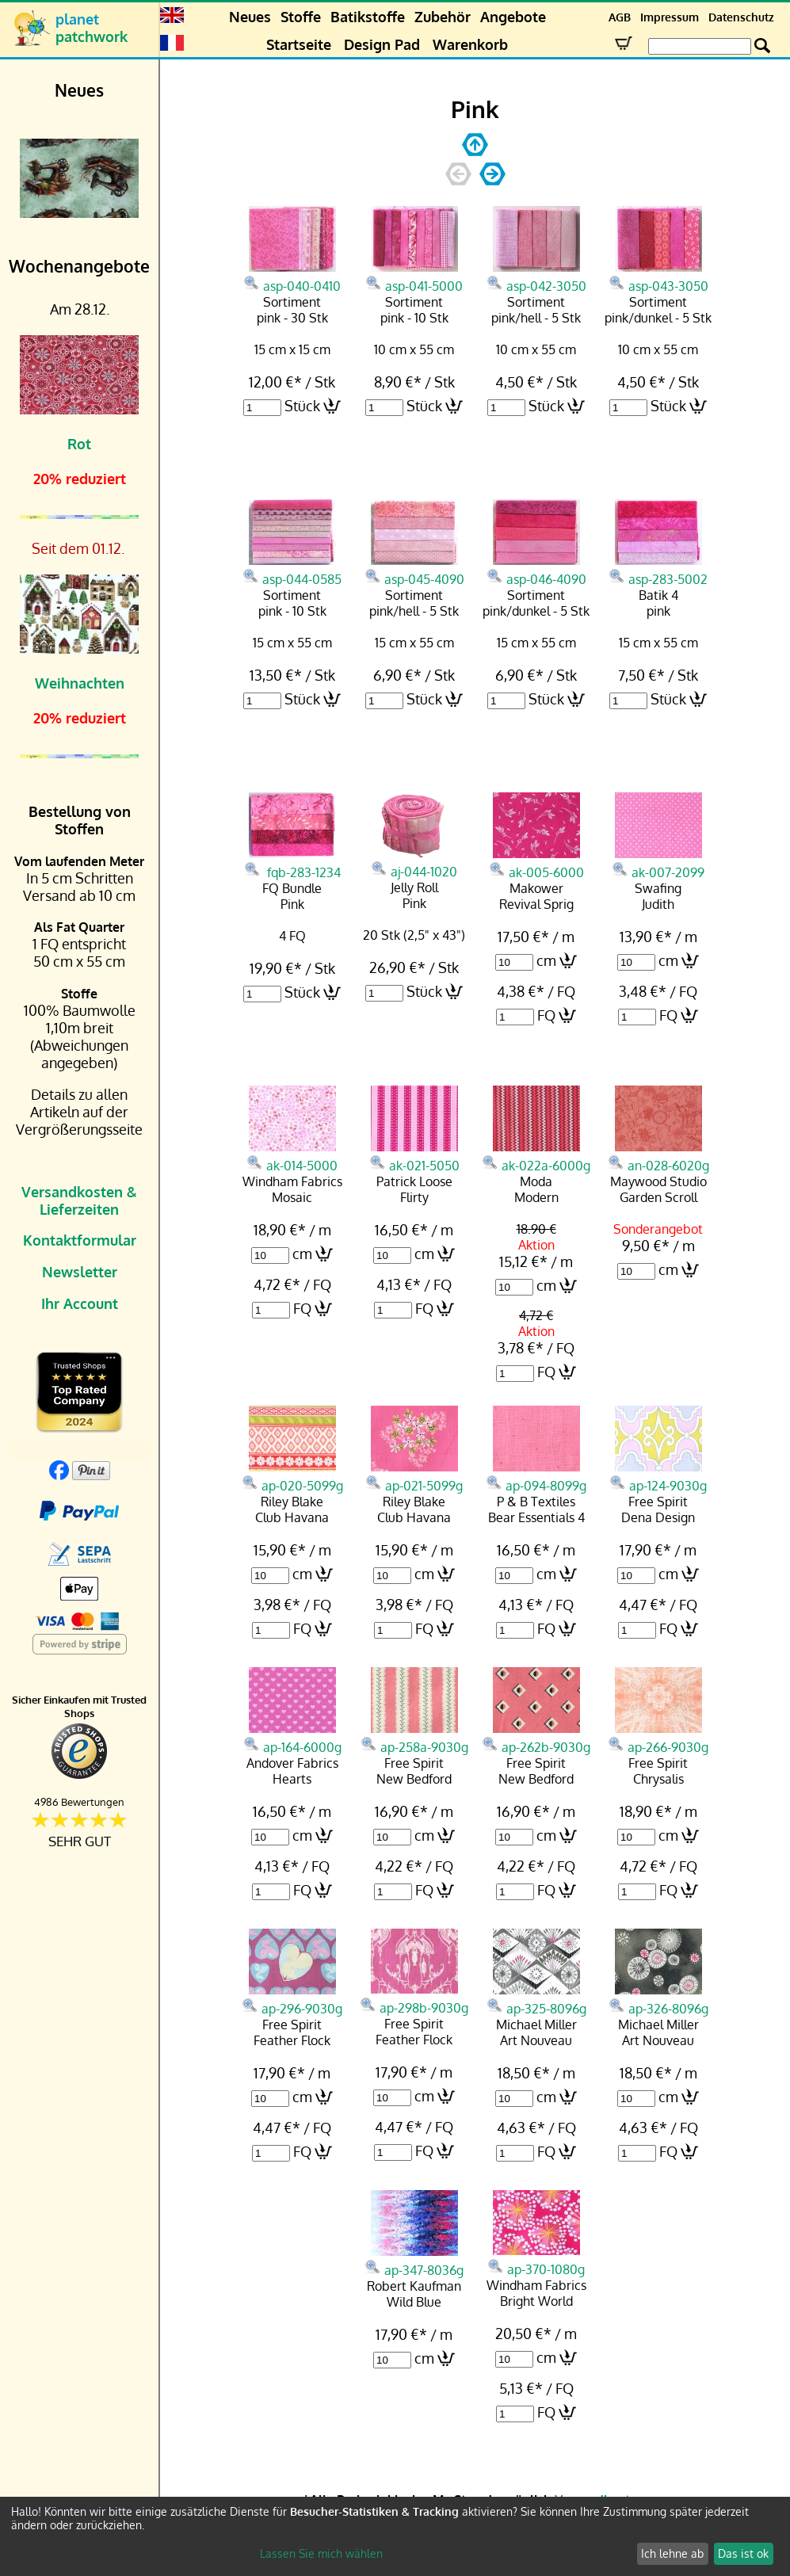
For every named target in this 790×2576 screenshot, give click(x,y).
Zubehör (442, 16)
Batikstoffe (367, 16)
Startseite (298, 44)
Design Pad (382, 44)
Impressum (669, 17)
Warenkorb (470, 44)
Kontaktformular (79, 1240)
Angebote (513, 16)
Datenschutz (741, 17)
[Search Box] (699, 46)
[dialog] (395, 2536)
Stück (302, 405)
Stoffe (301, 16)
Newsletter (79, 1271)
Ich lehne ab (672, 2553)
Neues (250, 16)
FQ (546, 1015)
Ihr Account (79, 1303)
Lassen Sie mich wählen (321, 2553)
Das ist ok (743, 2553)
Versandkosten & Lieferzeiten (79, 1200)
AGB (620, 17)
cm (546, 960)
